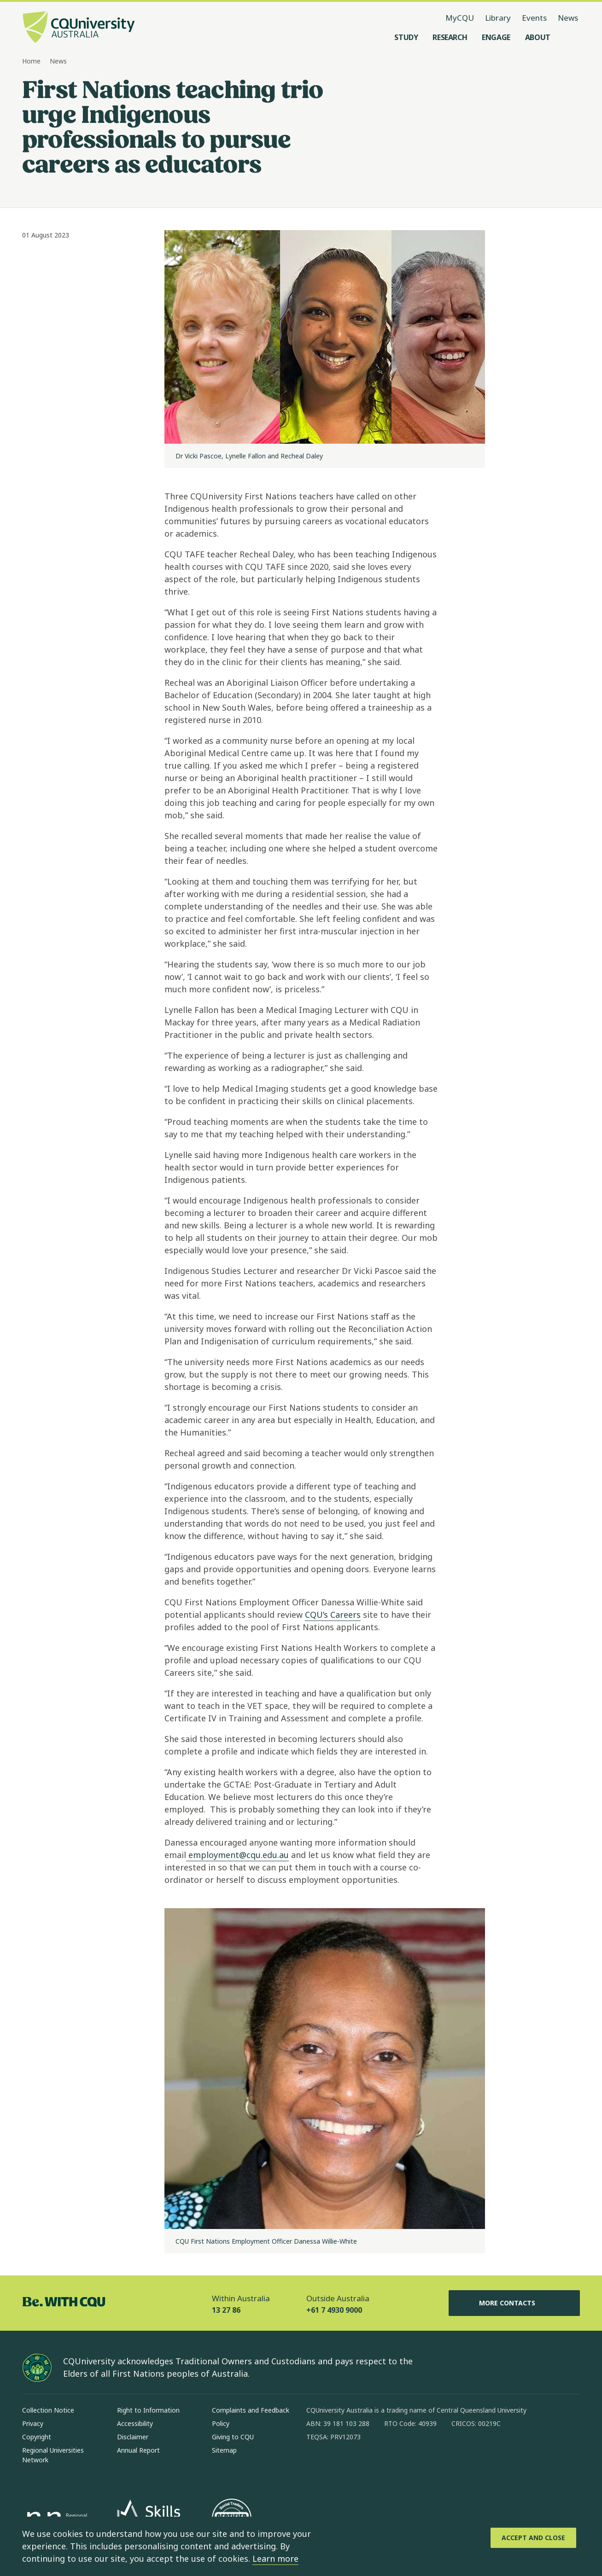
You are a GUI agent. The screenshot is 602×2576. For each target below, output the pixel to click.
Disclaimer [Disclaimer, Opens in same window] (132, 2436)
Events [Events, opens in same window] (534, 17)
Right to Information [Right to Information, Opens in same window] (148, 2410)
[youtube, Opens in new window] (412, 2466)
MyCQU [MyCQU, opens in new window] (459, 17)
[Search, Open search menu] (570, 37)
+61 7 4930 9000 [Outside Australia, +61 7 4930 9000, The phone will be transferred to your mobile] (334, 2310)
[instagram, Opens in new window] (340, 2466)
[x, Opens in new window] (388, 2466)
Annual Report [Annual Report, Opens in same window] (138, 2450)
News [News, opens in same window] (568, 17)
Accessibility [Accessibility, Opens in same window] (135, 2423)
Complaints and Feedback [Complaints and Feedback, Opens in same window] (250, 2410)
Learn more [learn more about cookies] (275, 2558)
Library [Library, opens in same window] (498, 17)
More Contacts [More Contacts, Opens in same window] (514, 2303)
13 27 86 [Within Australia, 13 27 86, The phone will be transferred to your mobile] (226, 2310)
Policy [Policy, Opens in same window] (220, 2423)
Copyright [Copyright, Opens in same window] (36, 2436)
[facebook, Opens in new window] (316, 2466)
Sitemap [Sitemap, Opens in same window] (224, 2450)
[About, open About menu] (537, 37)
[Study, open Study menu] (406, 37)
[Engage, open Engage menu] (496, 37)
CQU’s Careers (333, 1614)
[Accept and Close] (533, 2538)
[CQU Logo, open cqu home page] (78, 28)
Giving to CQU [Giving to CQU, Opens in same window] (233, 2436)
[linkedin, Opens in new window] (364, 2466)
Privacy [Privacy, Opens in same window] (32, 2423)
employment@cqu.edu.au (237, 1854)
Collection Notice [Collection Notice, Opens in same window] (48, 2410)
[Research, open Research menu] (450, 37)
